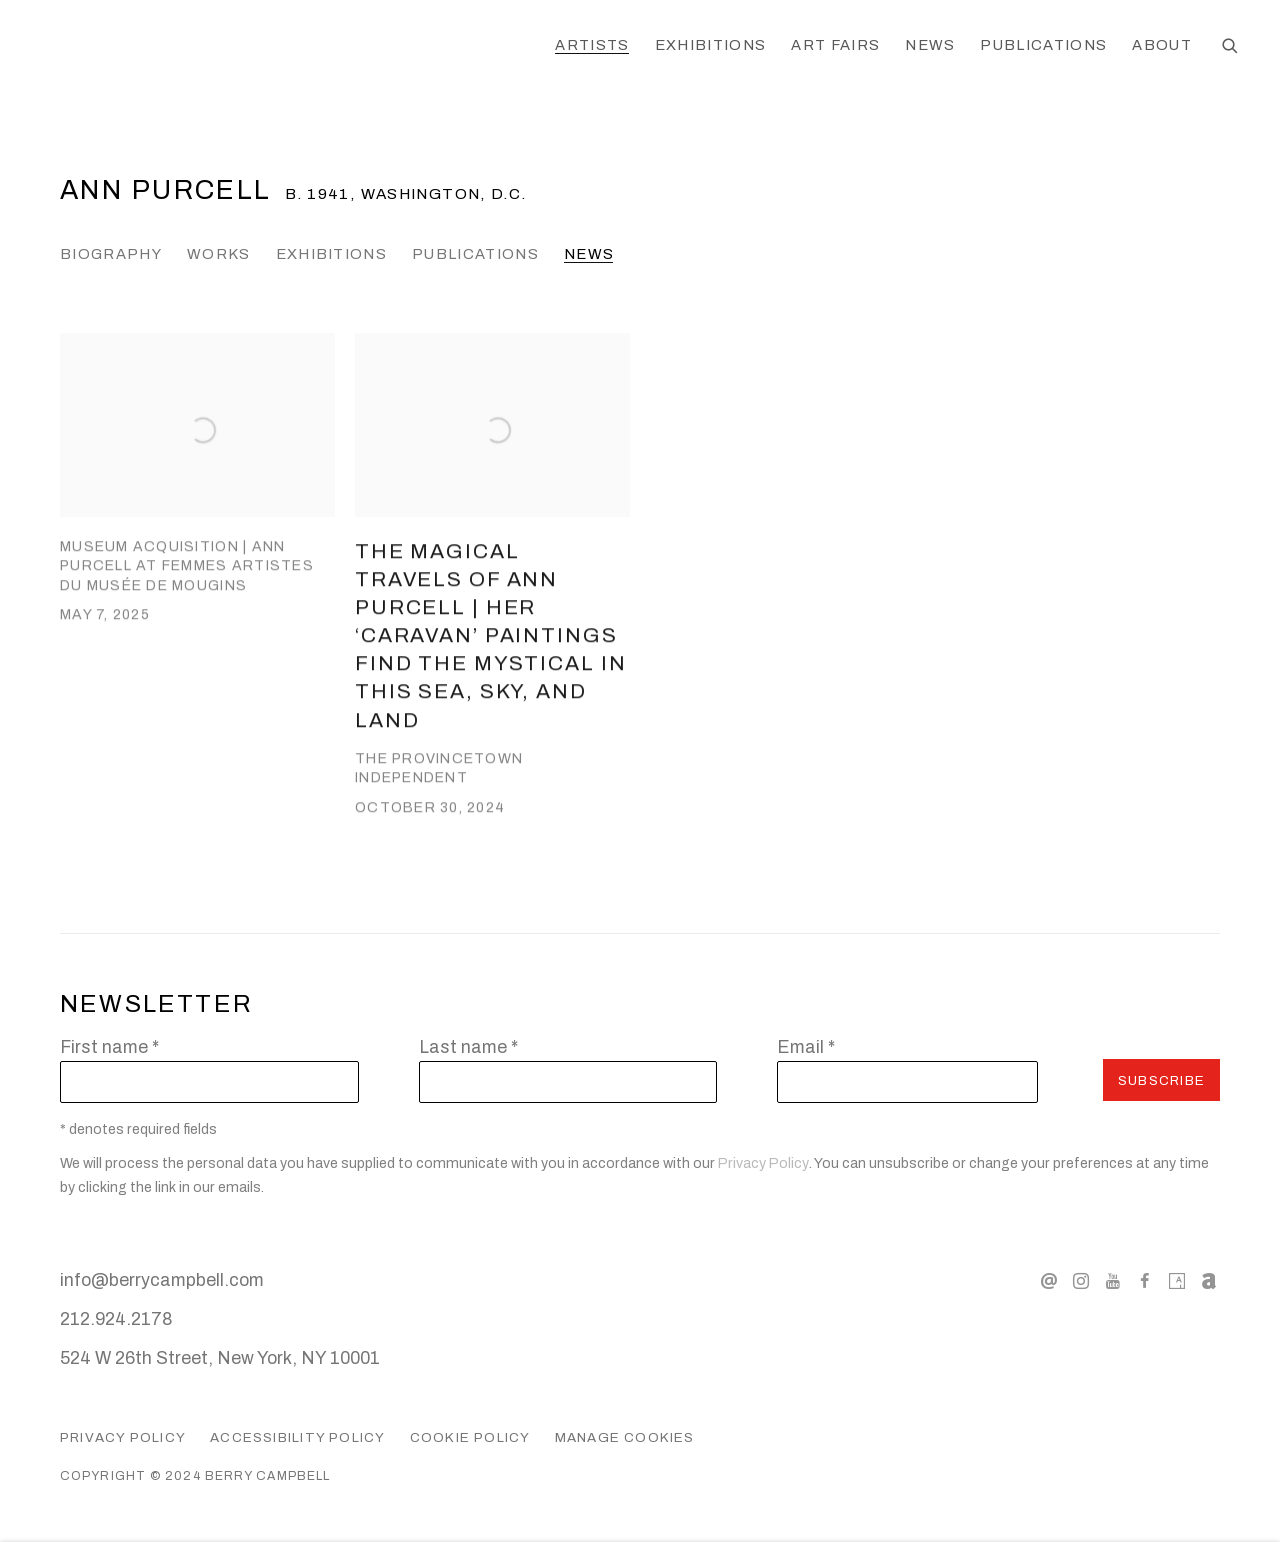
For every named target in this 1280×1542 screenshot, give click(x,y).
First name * (109, 1047)
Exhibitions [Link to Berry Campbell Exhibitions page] (711, 45)
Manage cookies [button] (625, 1437)
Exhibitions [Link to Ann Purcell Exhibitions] (332, 254)
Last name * (468, 1047)
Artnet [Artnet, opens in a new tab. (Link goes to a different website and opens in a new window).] (1209, 1282)
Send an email (1049, 1282)
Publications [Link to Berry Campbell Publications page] (1043, 45)
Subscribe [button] (1161, 1080)
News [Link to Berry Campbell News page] (930, 45)
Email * (806, 1047)
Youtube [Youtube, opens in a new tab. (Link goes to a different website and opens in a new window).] (1113, 1282)
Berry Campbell (200, 47)
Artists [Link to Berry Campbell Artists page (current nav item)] (592, 45)
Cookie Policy (470, 1437)
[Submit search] (1231, 47)
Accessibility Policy (297, 1437)
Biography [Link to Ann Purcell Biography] (111, 254)
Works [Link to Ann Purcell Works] (219, 254)
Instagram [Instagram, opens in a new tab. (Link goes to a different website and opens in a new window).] (1081, 1282)
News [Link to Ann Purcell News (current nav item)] (589, 254)
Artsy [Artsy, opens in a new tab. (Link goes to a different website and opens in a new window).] (1177, 1282)
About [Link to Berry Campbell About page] (1162, 45)
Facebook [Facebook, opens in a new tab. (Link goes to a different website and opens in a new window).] (1145, 1282)
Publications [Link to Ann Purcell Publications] (475, 254)
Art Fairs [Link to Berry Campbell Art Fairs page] (835, 45)
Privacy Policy (763, 1163)
